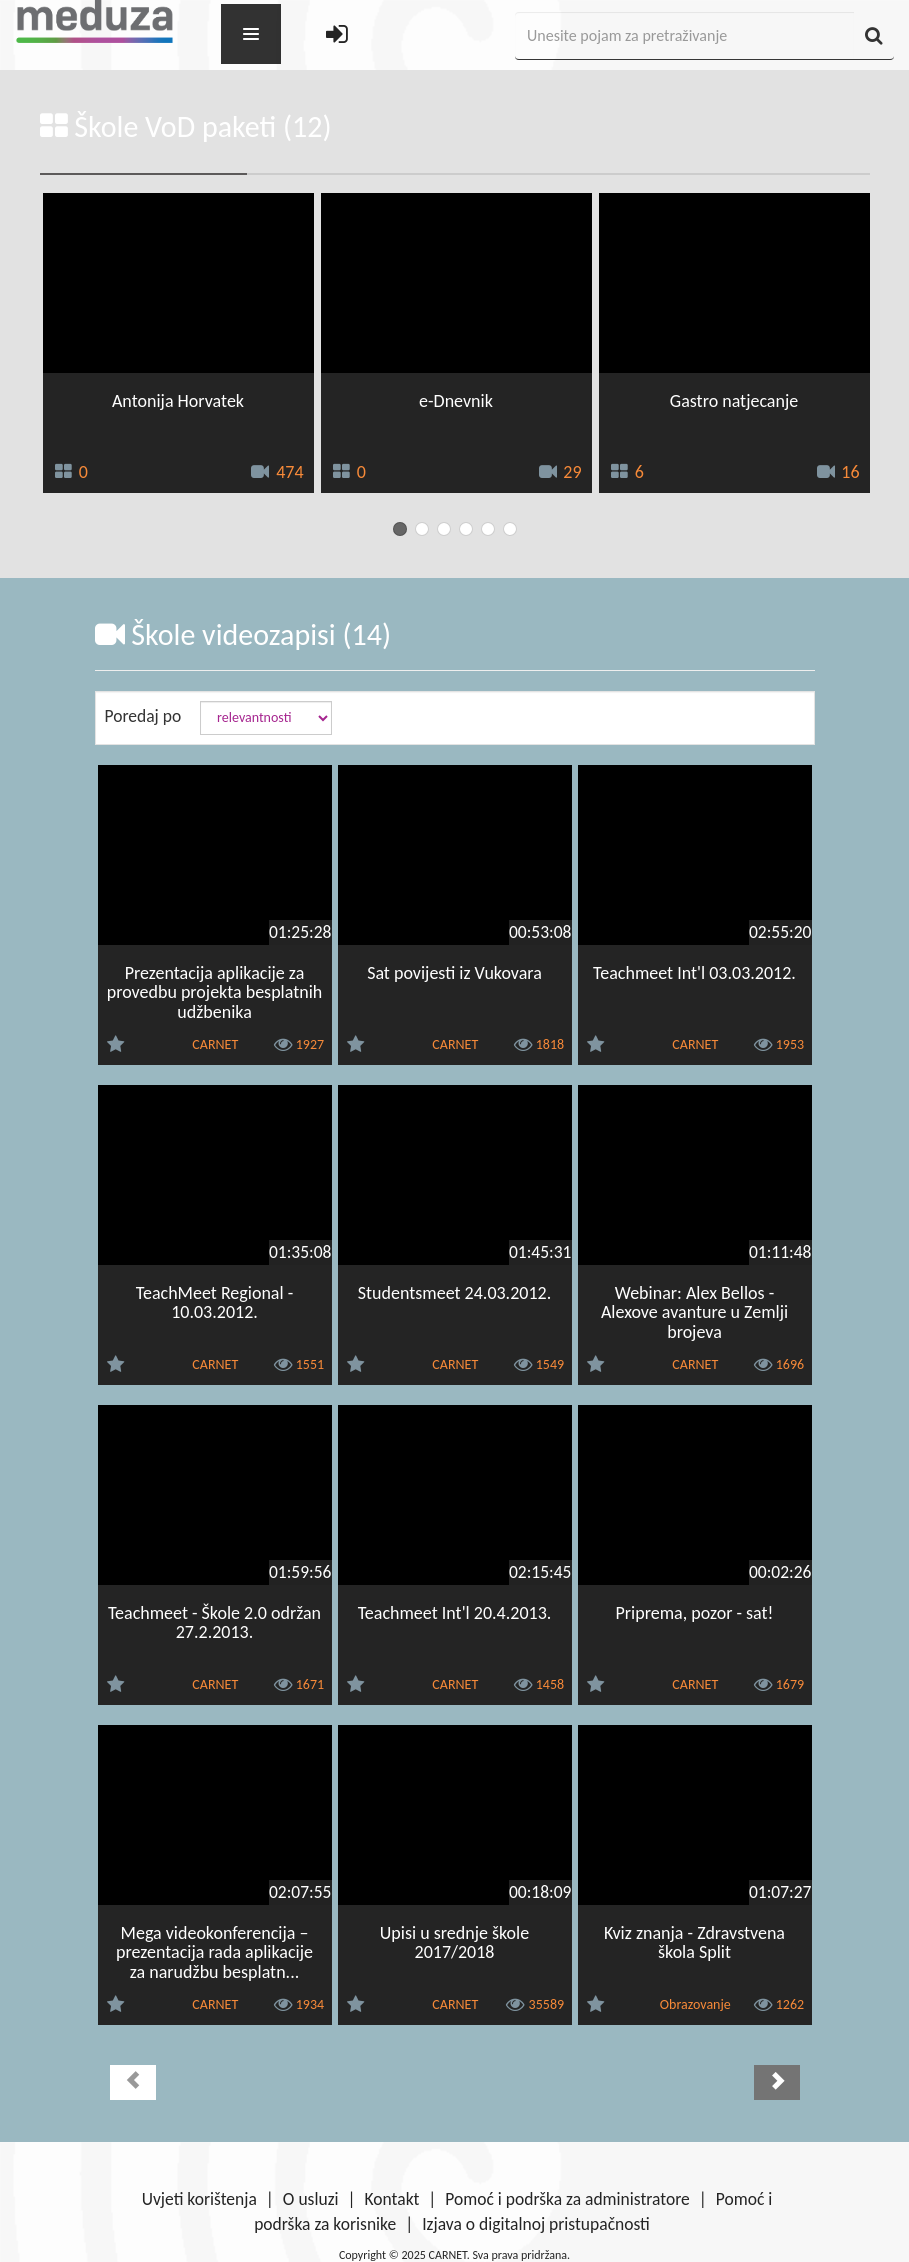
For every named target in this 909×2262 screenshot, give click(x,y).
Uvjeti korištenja (199, 2199)
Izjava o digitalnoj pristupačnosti (536, 2224)
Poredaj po (143, 716)
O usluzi (311, 2199)
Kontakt (392, 2199)
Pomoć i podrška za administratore (567, 2199)
